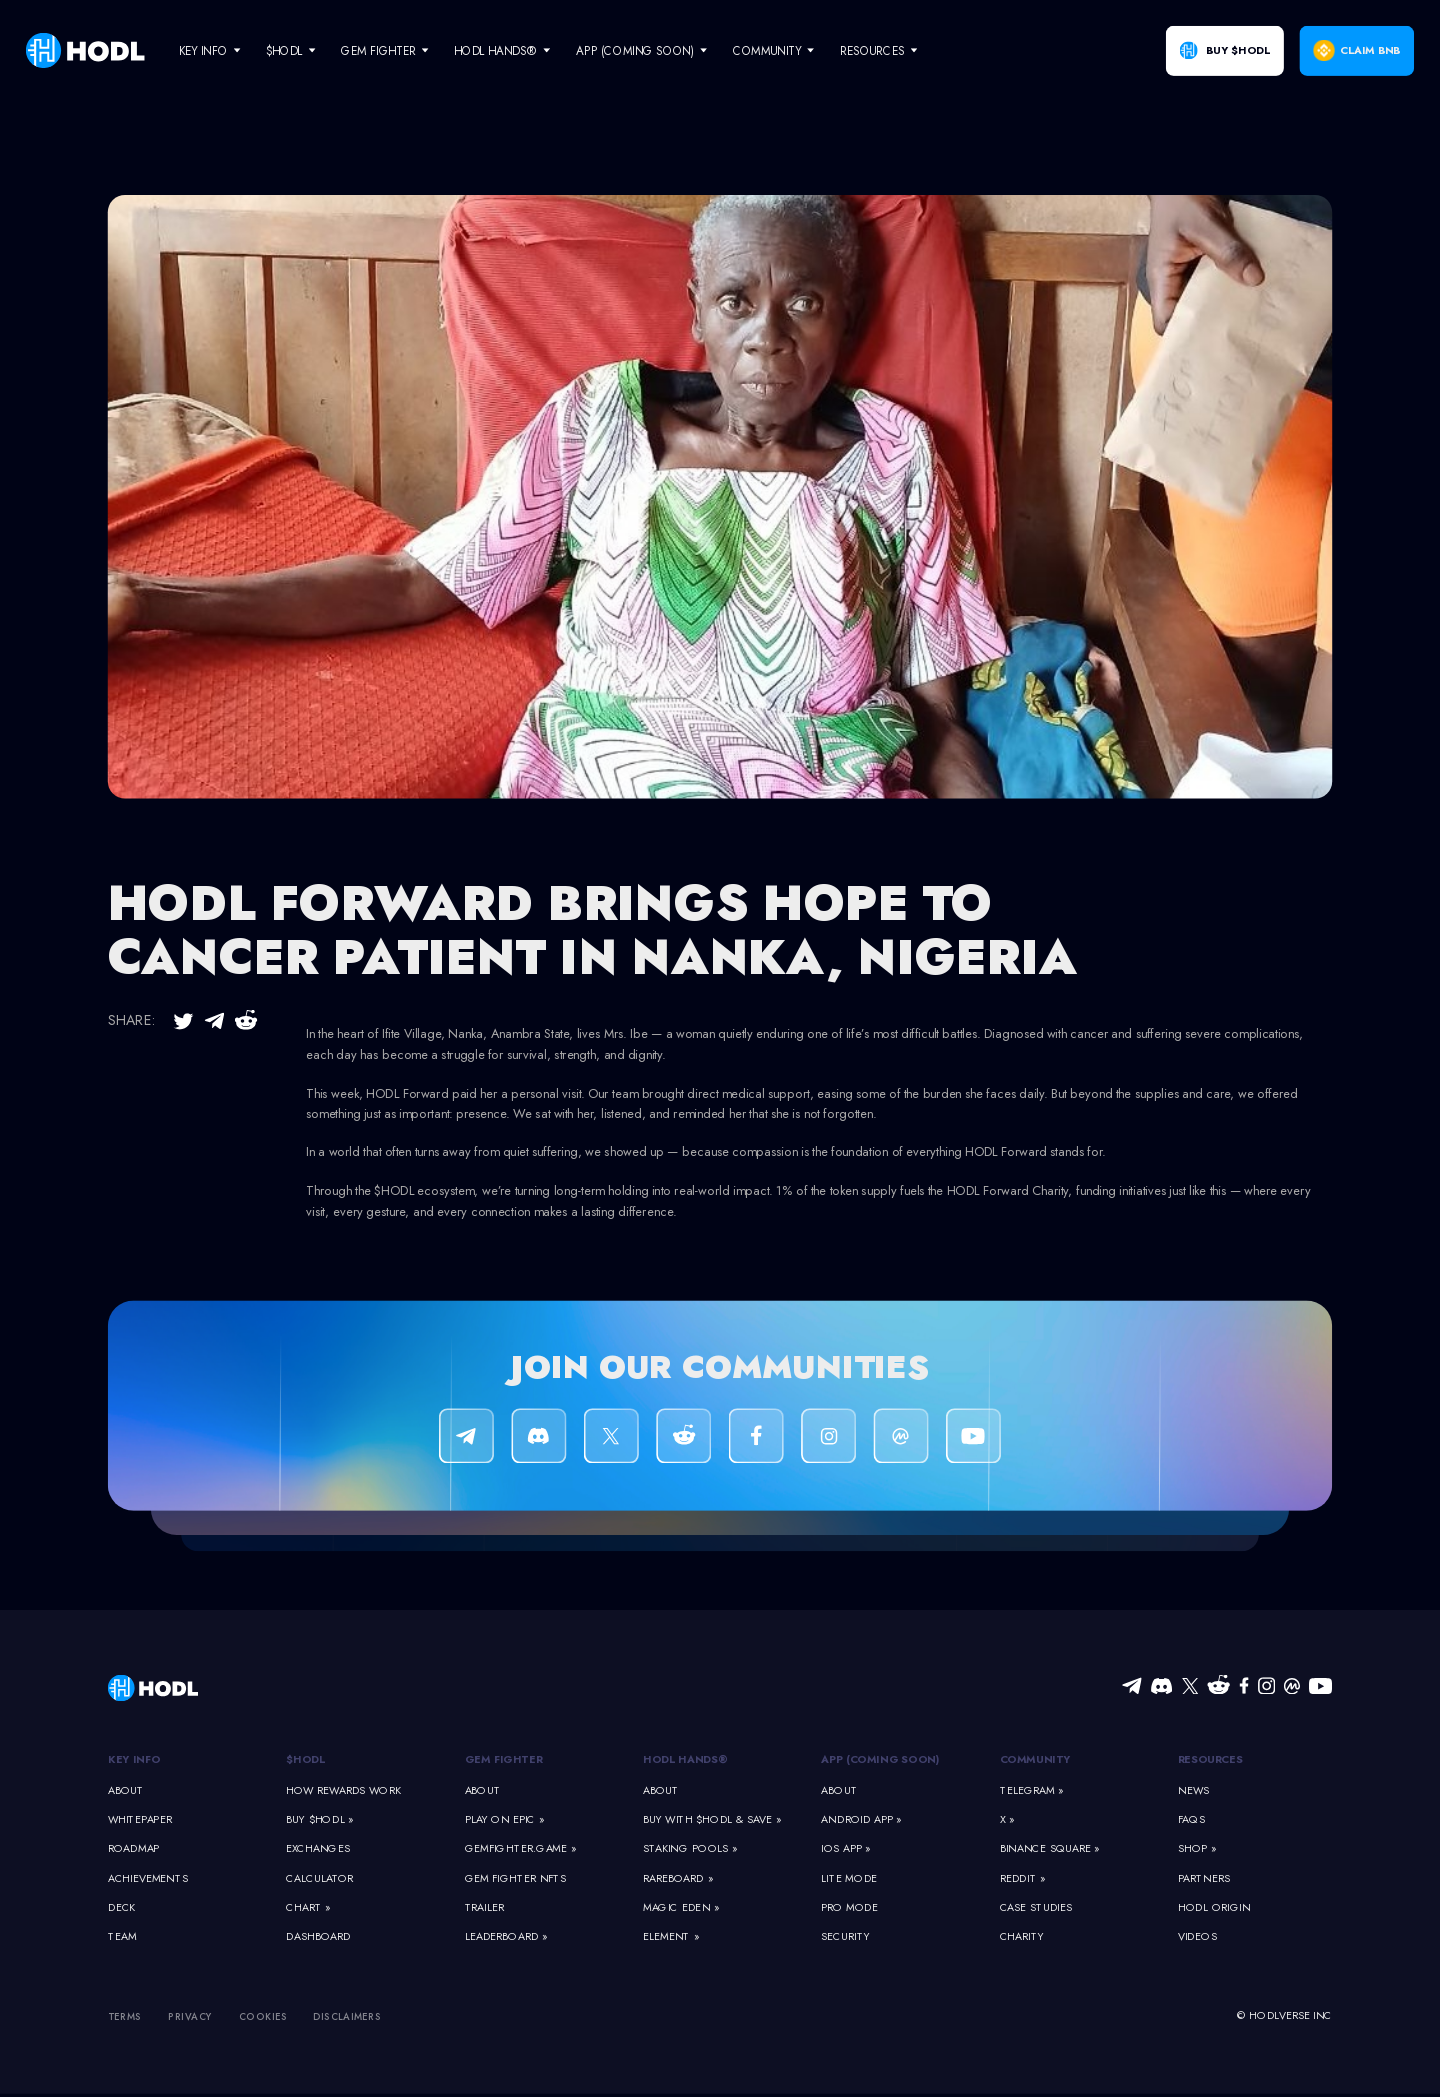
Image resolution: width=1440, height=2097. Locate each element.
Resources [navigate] (872, 50)
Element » (671, 1937)
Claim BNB (1370, 51)
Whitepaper (140, 1819)
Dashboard (318, 1937)
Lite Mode (849, 1878)
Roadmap (134, 1849)
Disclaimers (347, 2016)
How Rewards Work (343, 1790)
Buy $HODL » (319, 1819)
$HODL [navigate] (284, 50)
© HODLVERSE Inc (1285, 2016)
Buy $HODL (1238, 51)
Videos (1197, 1937)
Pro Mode (849, 1908)
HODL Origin (1214, 1908)
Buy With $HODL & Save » (712, 1819)
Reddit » (1023, 1878)
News (1193, 1790)
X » (1007, 1819)
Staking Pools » (690, 1849)
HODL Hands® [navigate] (495, 50)
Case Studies (1036, 1908)
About (126, 1790)
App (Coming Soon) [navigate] (635, 50)
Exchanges (318, 1849)
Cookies (263, 2016)
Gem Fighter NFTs (516, 1878)
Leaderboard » (506, 1937)
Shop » (1197, 1849)
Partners (1204, 1878)
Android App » (861, 1819)
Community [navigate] (767, 50)
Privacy (190, 2016)
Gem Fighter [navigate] (378, 50)
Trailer (485, 1908)
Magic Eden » (681, 1908)
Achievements (148, 1878)
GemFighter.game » (520, 1849)
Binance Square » (1050, 1849)
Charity (1022, 1937)
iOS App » (845, 1849)
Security (845, 1937)
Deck (122, 1908)
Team (122, 1937)
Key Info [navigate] (203, 50)
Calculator (319, 1878)
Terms (125, 2016)
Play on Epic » (504, 1819)
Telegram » (1032, 1790)
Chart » (308, 1908)
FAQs (1191, 1819)
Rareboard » (678, 1878)
